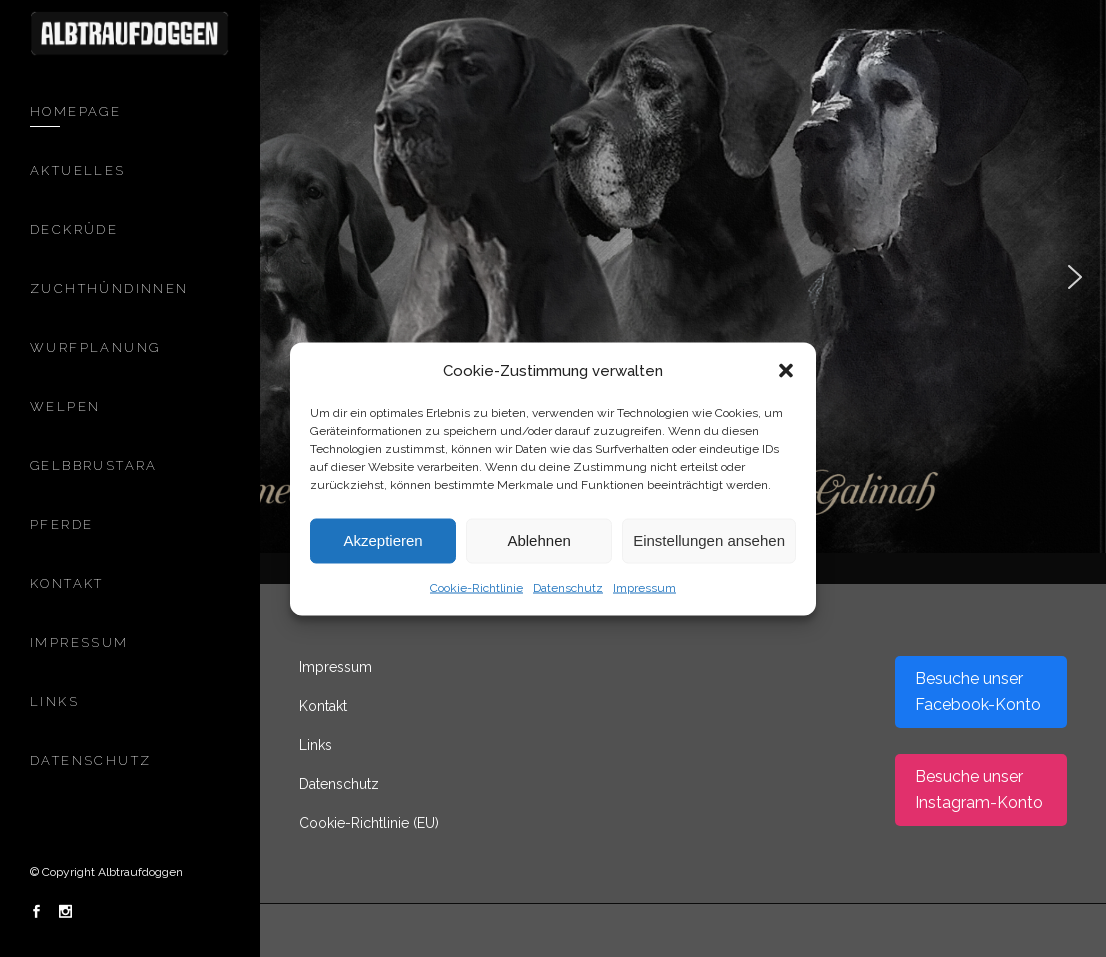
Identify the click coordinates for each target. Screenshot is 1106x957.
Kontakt (323, 706)
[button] (786, 370)
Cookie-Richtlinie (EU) (369, 823)
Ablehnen (538, 540)
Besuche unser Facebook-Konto (978, 691)
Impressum (644, 587)
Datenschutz (568, 587)
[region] (553, 276)
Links (315, 745)
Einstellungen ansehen (709, 540)
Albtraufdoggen (140, 872)
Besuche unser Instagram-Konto (979, 789)
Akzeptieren (382, 540)
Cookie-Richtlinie (476, 587)
